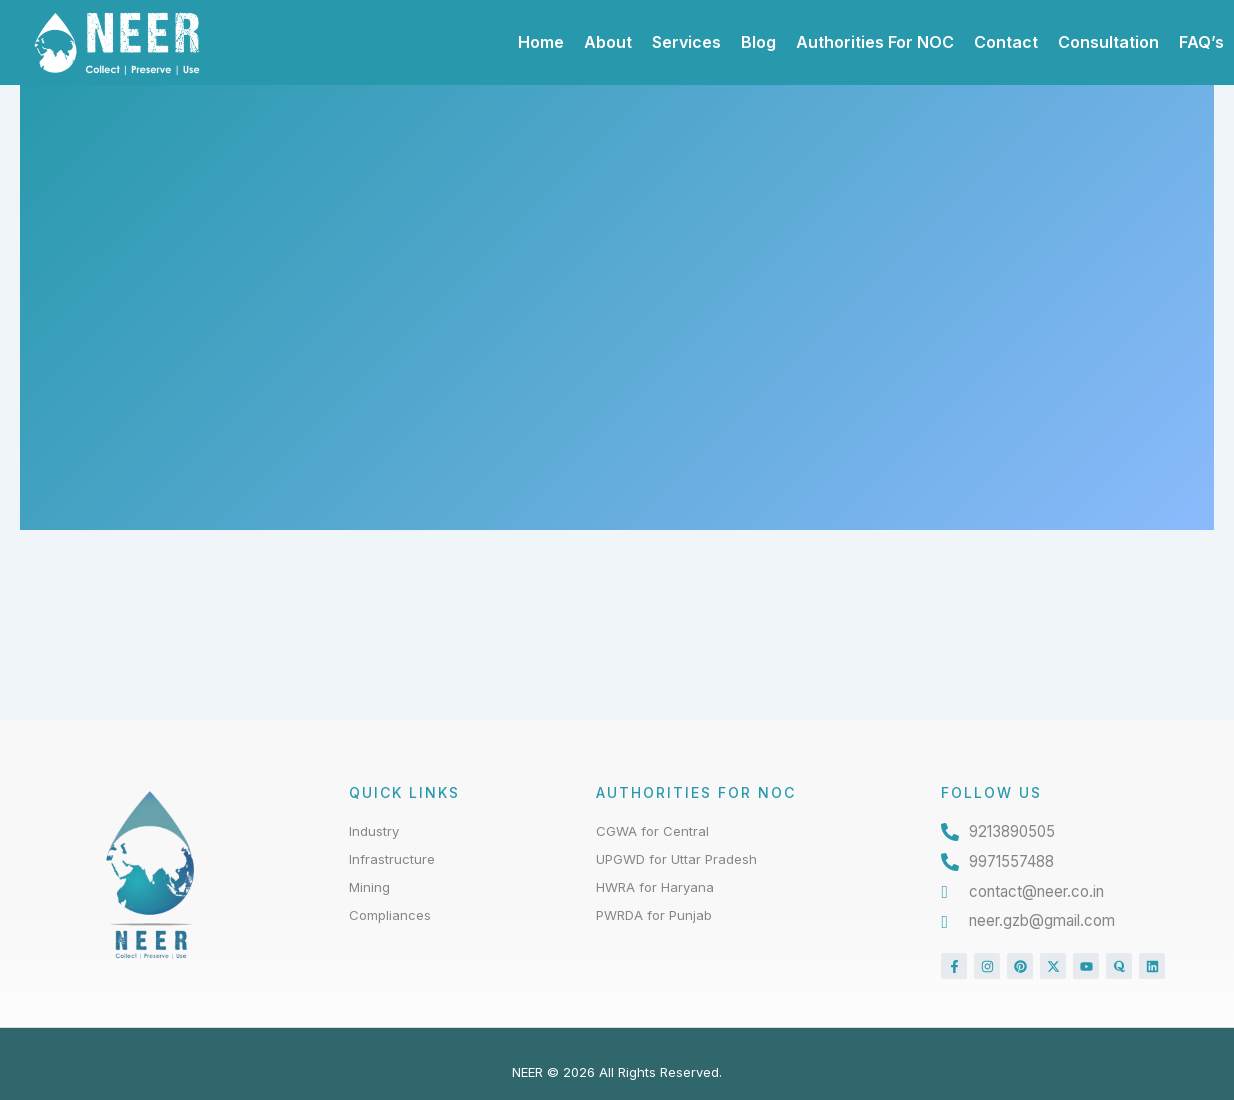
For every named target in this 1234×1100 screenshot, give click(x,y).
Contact (1006, 42)
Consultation (1108, 42)
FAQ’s (1201, 42)
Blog (758, 42)
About (608, 42)
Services (686, 42)
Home (541, 42)
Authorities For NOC (875, 42)
